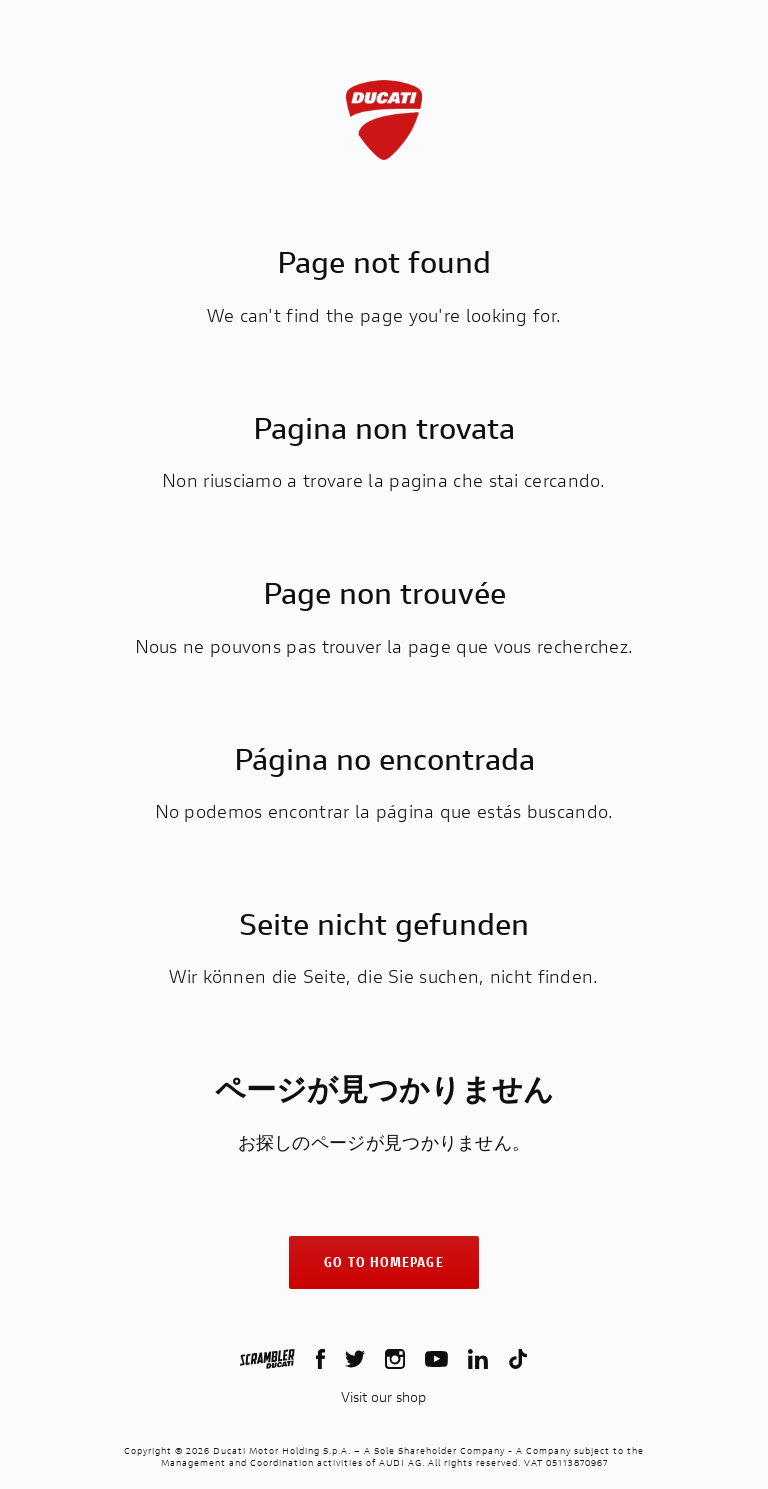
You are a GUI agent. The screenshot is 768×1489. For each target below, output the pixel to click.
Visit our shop (383, 1397)
